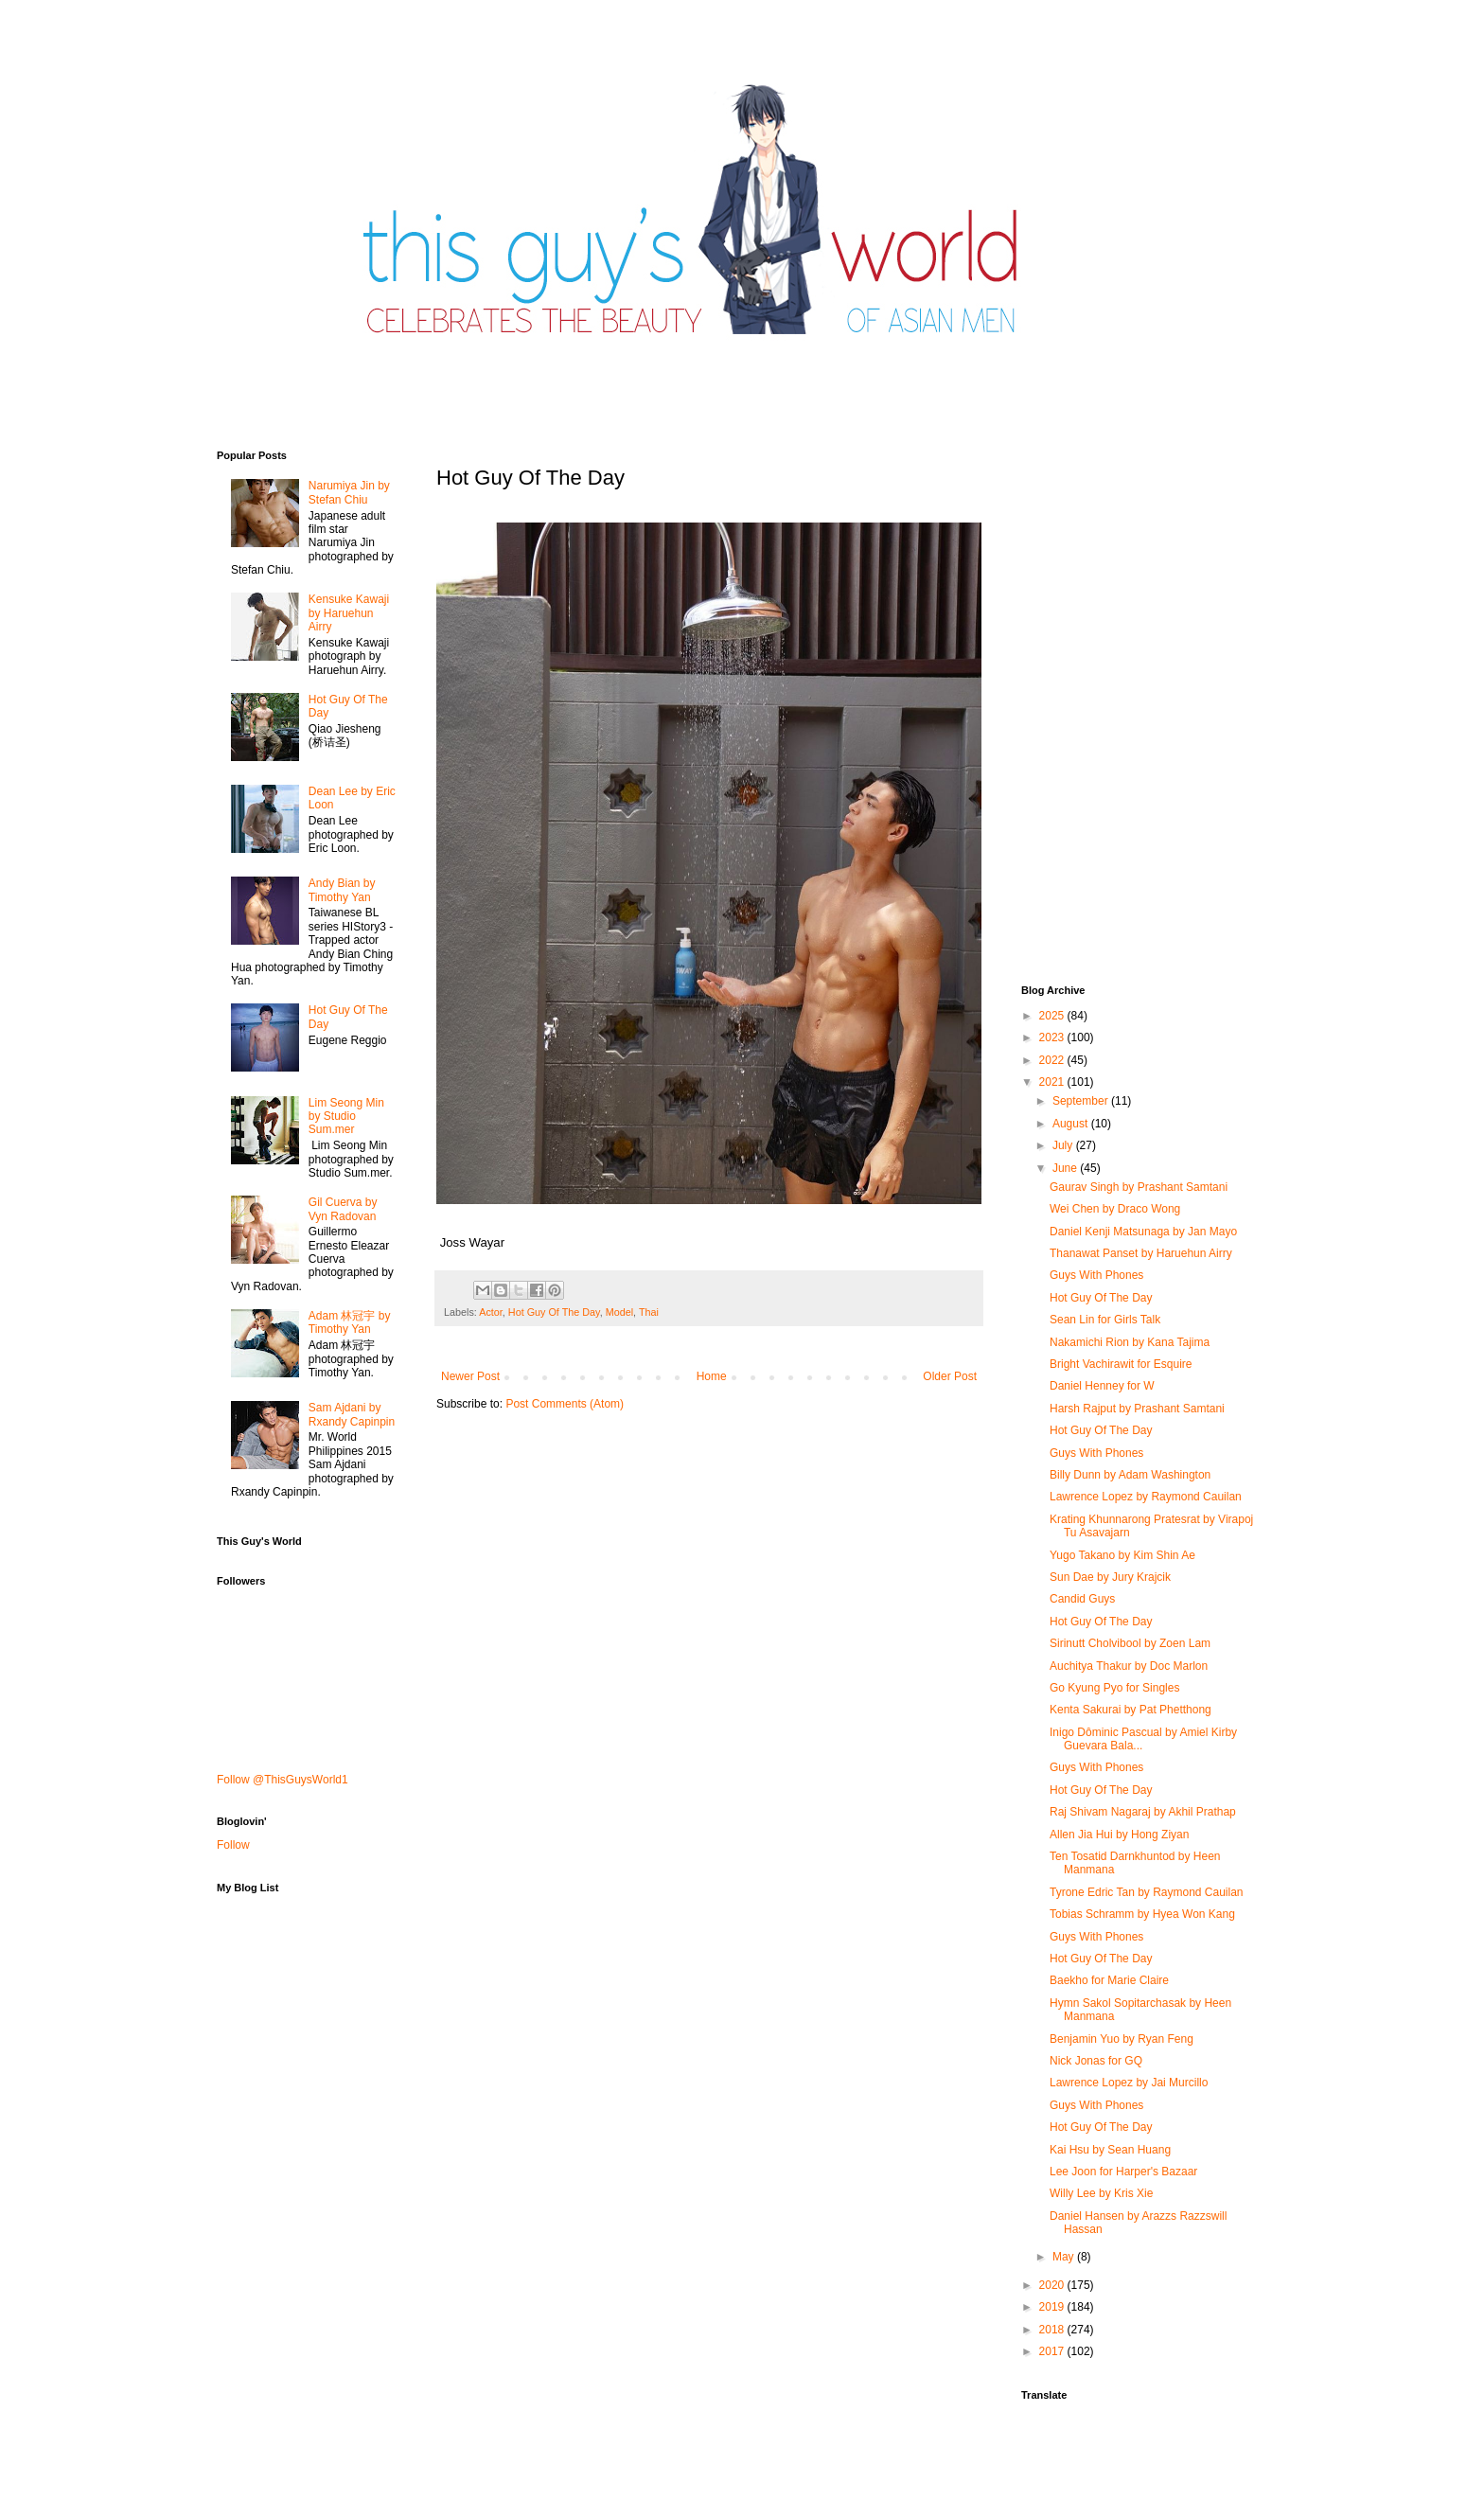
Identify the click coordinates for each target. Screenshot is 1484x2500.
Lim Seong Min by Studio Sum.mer (346, 1116)
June (1066, 1168)
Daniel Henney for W (1102, 1385)
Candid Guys (1082, 1598)
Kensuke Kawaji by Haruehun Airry (349, 613)
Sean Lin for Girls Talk (1105, 1319)
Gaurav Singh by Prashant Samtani (1139, 1187)
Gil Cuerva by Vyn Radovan (343, 1209)
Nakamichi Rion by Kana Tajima (1130, 1342)
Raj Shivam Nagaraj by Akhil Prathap (1143, 1811)
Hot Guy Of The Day (554, 1312)
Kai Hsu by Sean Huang (1110, 2149)
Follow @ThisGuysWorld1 (282, 1779)
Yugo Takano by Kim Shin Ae (1122, 1555)
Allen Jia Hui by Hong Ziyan (1119, 1834)
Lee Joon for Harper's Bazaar (1123, 2171)
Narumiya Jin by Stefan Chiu (349, 492)
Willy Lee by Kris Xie (1101, 2193)
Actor (491, 1312)
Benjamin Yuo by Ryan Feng (1121, 2039)
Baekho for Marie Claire (1109, 1980)
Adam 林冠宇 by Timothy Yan (350, 1322)
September (1081, 1101)
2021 (1053, 1082)
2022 (1053, 1060)
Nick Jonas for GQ (1096, 2060)
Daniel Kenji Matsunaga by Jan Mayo (1143, 1231)
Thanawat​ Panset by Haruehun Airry (1141, 1253)
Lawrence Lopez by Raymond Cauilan (1146, 1496)
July (1064, 1145)
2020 (1053, 2285)
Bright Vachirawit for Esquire (1121, 1364)
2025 (1053, 1015)
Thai (649, 1312)
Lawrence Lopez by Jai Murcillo (1129, 2082)
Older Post (950, 1376)
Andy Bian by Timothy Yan (342, 890)
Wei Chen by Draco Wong (1115, 1208)
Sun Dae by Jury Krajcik (1110, 1577)
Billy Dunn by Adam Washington (1130, 1474)
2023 (1053, 1037)
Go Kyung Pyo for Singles (1114, 1687)
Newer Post (470, 1376)
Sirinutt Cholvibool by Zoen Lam (1130, 1643)
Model (619, 1312)
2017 (1053, 2351)
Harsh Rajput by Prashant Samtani (1137, 1408)
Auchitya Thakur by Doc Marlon (1129, 1666)
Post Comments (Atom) (564, 1403)
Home (712, 1376)
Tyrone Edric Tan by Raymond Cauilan (1147, 1892)
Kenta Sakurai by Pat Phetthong (1130, 1709)
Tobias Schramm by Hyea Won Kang (1142, 1914)
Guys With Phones (1096, 1275)
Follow (233, 1845)
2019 (1053, 2307)
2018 (1053, 2329)
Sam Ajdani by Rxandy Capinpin (352, 1414)
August (1071, 1123)
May (1064, 2256)
